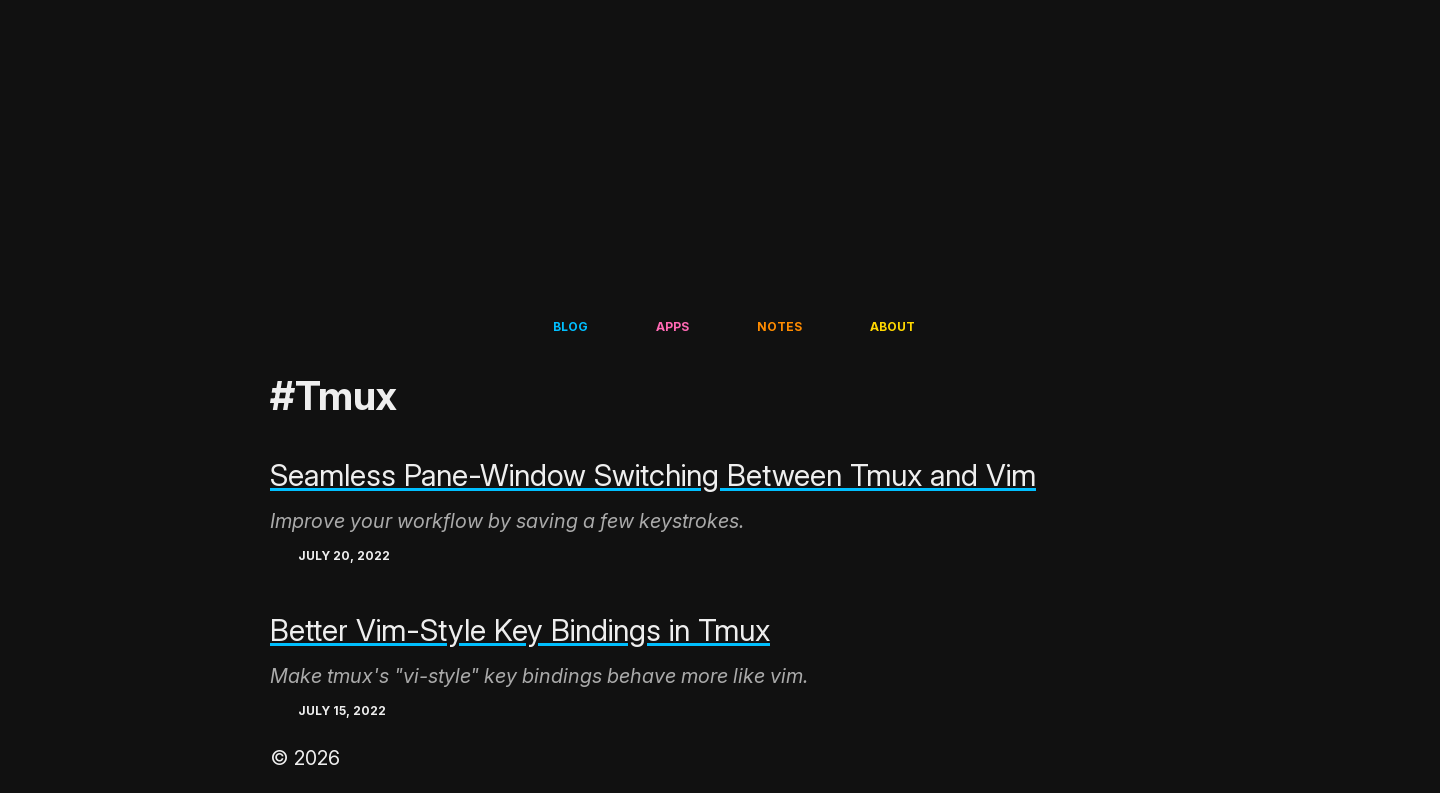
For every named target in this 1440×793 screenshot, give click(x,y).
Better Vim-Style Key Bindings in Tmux (520, 630)
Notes (779, 326)
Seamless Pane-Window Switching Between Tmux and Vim (653, 475)
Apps (672, 326)
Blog (570, 326)
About (892, 326)
